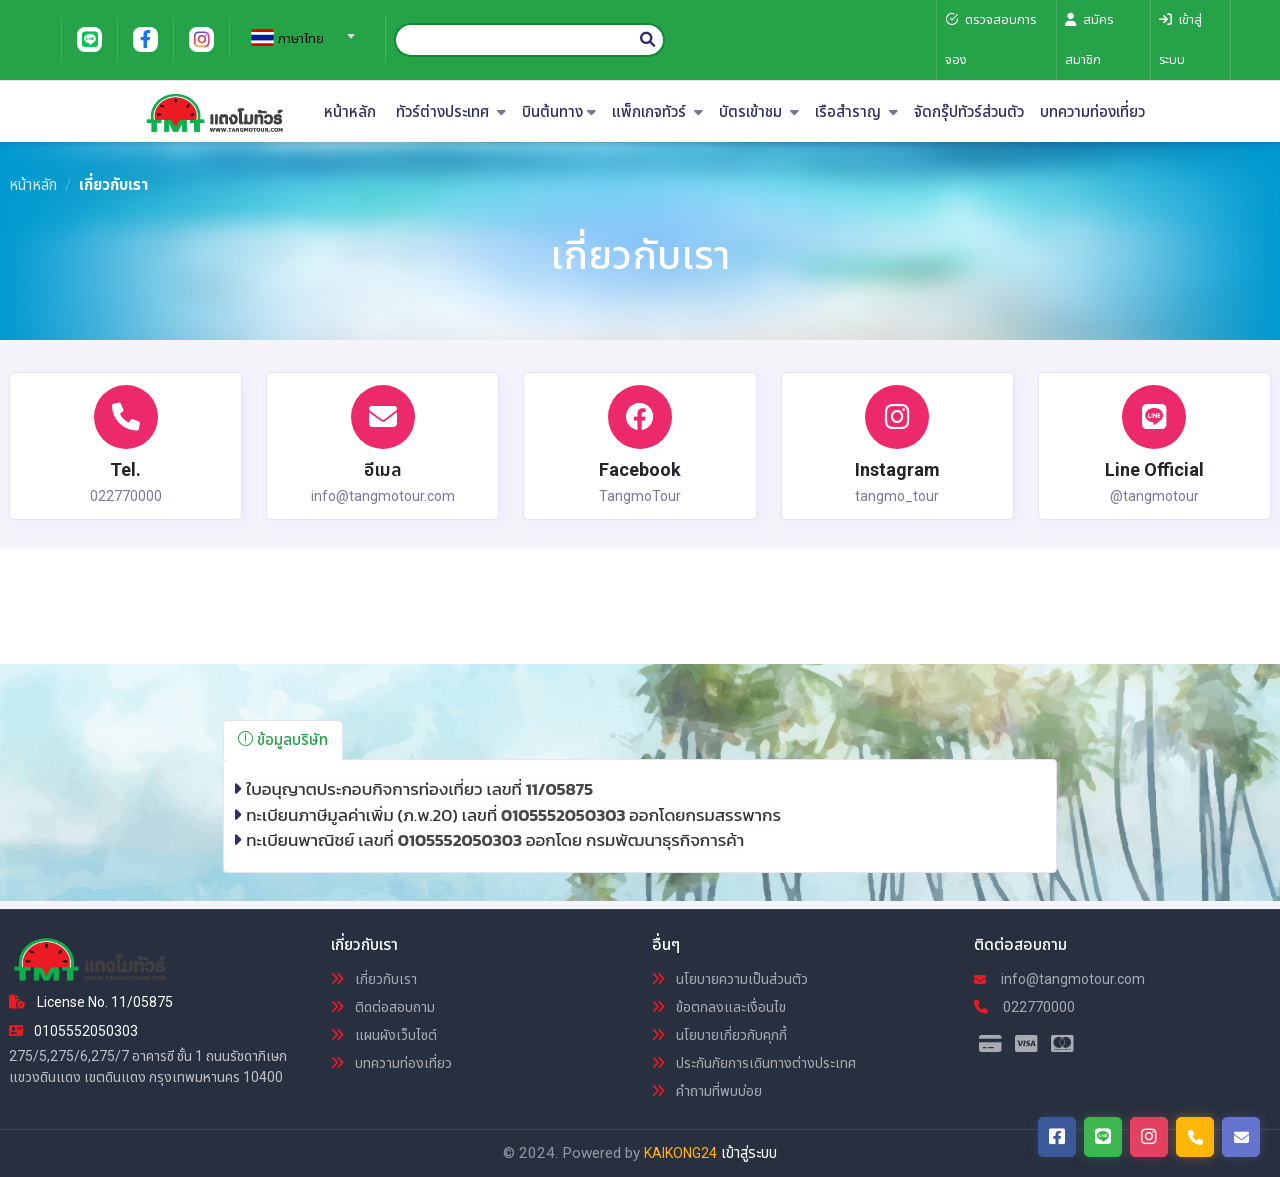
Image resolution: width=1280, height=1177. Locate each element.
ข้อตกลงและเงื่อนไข (719, 1007)
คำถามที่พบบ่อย (707, 1091)
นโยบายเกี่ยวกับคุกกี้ (719, 1035)
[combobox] (300, 30)
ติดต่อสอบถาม (383, 1007)
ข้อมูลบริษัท (283, 740)
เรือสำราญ (856, 112)
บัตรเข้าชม (759, 112)
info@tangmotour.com (1059, 979)
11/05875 (559, 789)
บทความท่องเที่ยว (1092, 112)
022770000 (1024, 1007)
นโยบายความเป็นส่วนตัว (730, 979)
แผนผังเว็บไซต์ (384, 1035)
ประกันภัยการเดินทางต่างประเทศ (754, 1063)
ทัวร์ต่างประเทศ (451, 112)
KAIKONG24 (680, 1153)
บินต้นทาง (559, 112)
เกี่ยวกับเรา (374, 979)
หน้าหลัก (350, 112)
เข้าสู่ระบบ (749, 1153)
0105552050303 (565, 815)
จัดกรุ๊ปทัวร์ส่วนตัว (969, 112)
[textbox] (300, 39)
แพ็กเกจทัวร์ (657, 112)
